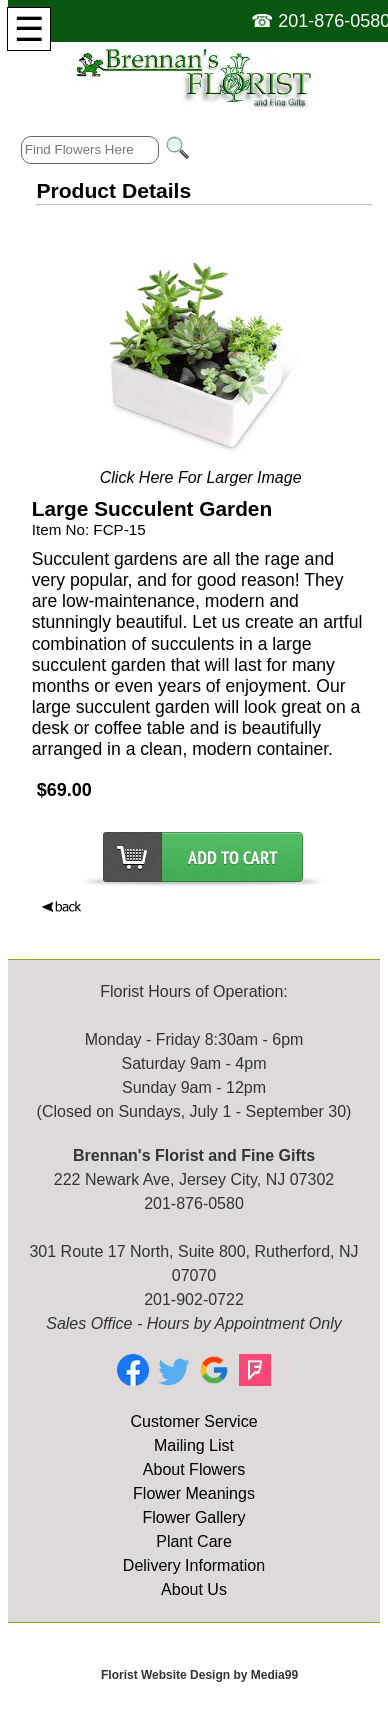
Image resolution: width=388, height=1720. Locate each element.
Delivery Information (194, 1565)
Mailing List (194, 1445)
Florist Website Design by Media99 (199, 1675)
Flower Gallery (193, 1517)
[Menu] (29, 29)
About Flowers (194, 1469)
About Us (194, 1589)
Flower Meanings (194, 1493)
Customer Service (193, 1421)
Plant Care (194, 1541)
